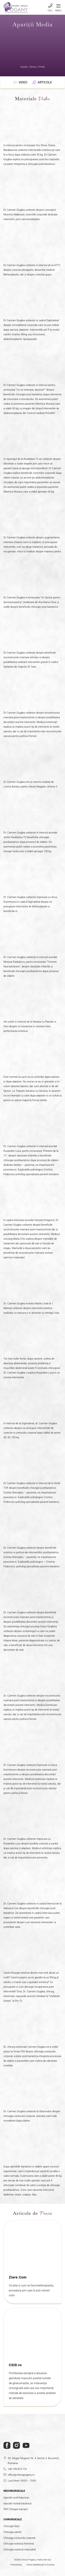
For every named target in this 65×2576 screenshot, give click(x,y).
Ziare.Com (18, 2277)
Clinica (32, 66)
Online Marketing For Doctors (40, 2564)
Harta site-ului (44, 2559)
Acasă (23, 66)
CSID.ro (15, 2365)
